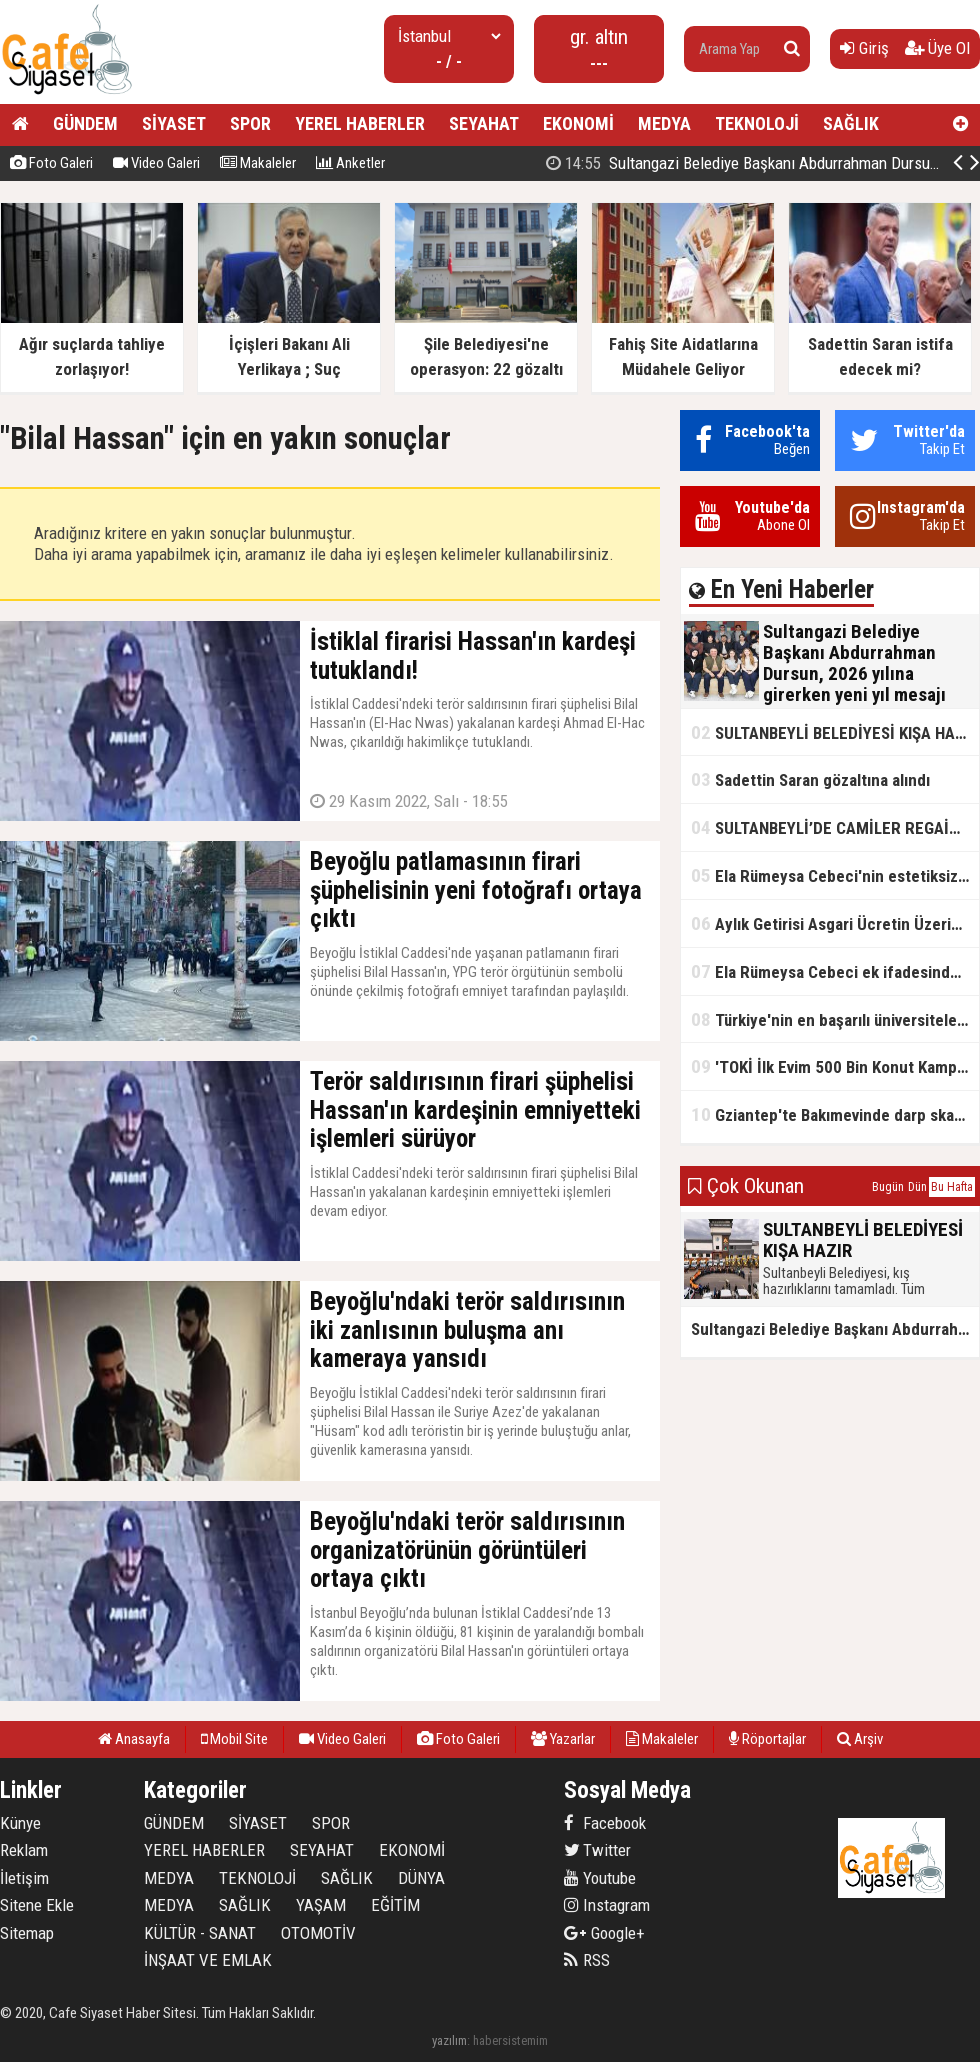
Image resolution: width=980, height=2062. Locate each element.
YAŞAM (321, 1905)
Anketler (350, 163)
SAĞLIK (851, 123)
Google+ (604, 1933)
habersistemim (510, 2040)
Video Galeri (156, 163)
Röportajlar (767, 1739)
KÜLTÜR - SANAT (200, 1933)
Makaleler (258, 163)
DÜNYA (421, 1878)
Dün (917, 1187)
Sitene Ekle (37, 1905)
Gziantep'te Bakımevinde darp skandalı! (835, 1114)
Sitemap (27, 1933)
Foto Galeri (51, 163)
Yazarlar (563, 1739)
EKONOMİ (578, 123)
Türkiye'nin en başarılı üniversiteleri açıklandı (835, 1019)
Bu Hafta (952, 1187)
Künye (20, 1823)
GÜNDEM (85, 123)
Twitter (597, 1850)
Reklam (24, 1850)
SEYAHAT (484, 123)
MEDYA (664, 123)
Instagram (607, 1905)
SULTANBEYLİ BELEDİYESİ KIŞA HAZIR (835, 732)
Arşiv (860, 1739)
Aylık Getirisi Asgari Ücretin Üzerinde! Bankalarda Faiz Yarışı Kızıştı (835, 923)
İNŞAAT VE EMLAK (208, 1960)
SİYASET (174, 123)
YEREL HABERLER (360, 123)
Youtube (600, 1878)
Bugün (888, 1187)
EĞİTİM (395, 1905)
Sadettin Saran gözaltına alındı (810, 779)
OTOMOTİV (318, 1933)
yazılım (449, 2040)
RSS (587, 1960)
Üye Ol (937, 48)
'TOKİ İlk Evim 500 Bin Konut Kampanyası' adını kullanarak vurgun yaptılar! (835, 1066)
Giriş (864, 48)
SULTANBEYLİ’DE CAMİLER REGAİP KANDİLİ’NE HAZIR (835, 827)
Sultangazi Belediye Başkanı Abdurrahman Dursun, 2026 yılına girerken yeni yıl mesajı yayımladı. (835, 1329)
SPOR (250, 123)
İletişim (24, 1878)
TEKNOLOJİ (757, 123)
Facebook (605, 1823)
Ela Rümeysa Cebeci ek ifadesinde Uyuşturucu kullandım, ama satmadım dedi (835, 971)
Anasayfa (134, 1739)
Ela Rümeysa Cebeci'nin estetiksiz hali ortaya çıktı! (835, 875)
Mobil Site (234, 1739)
